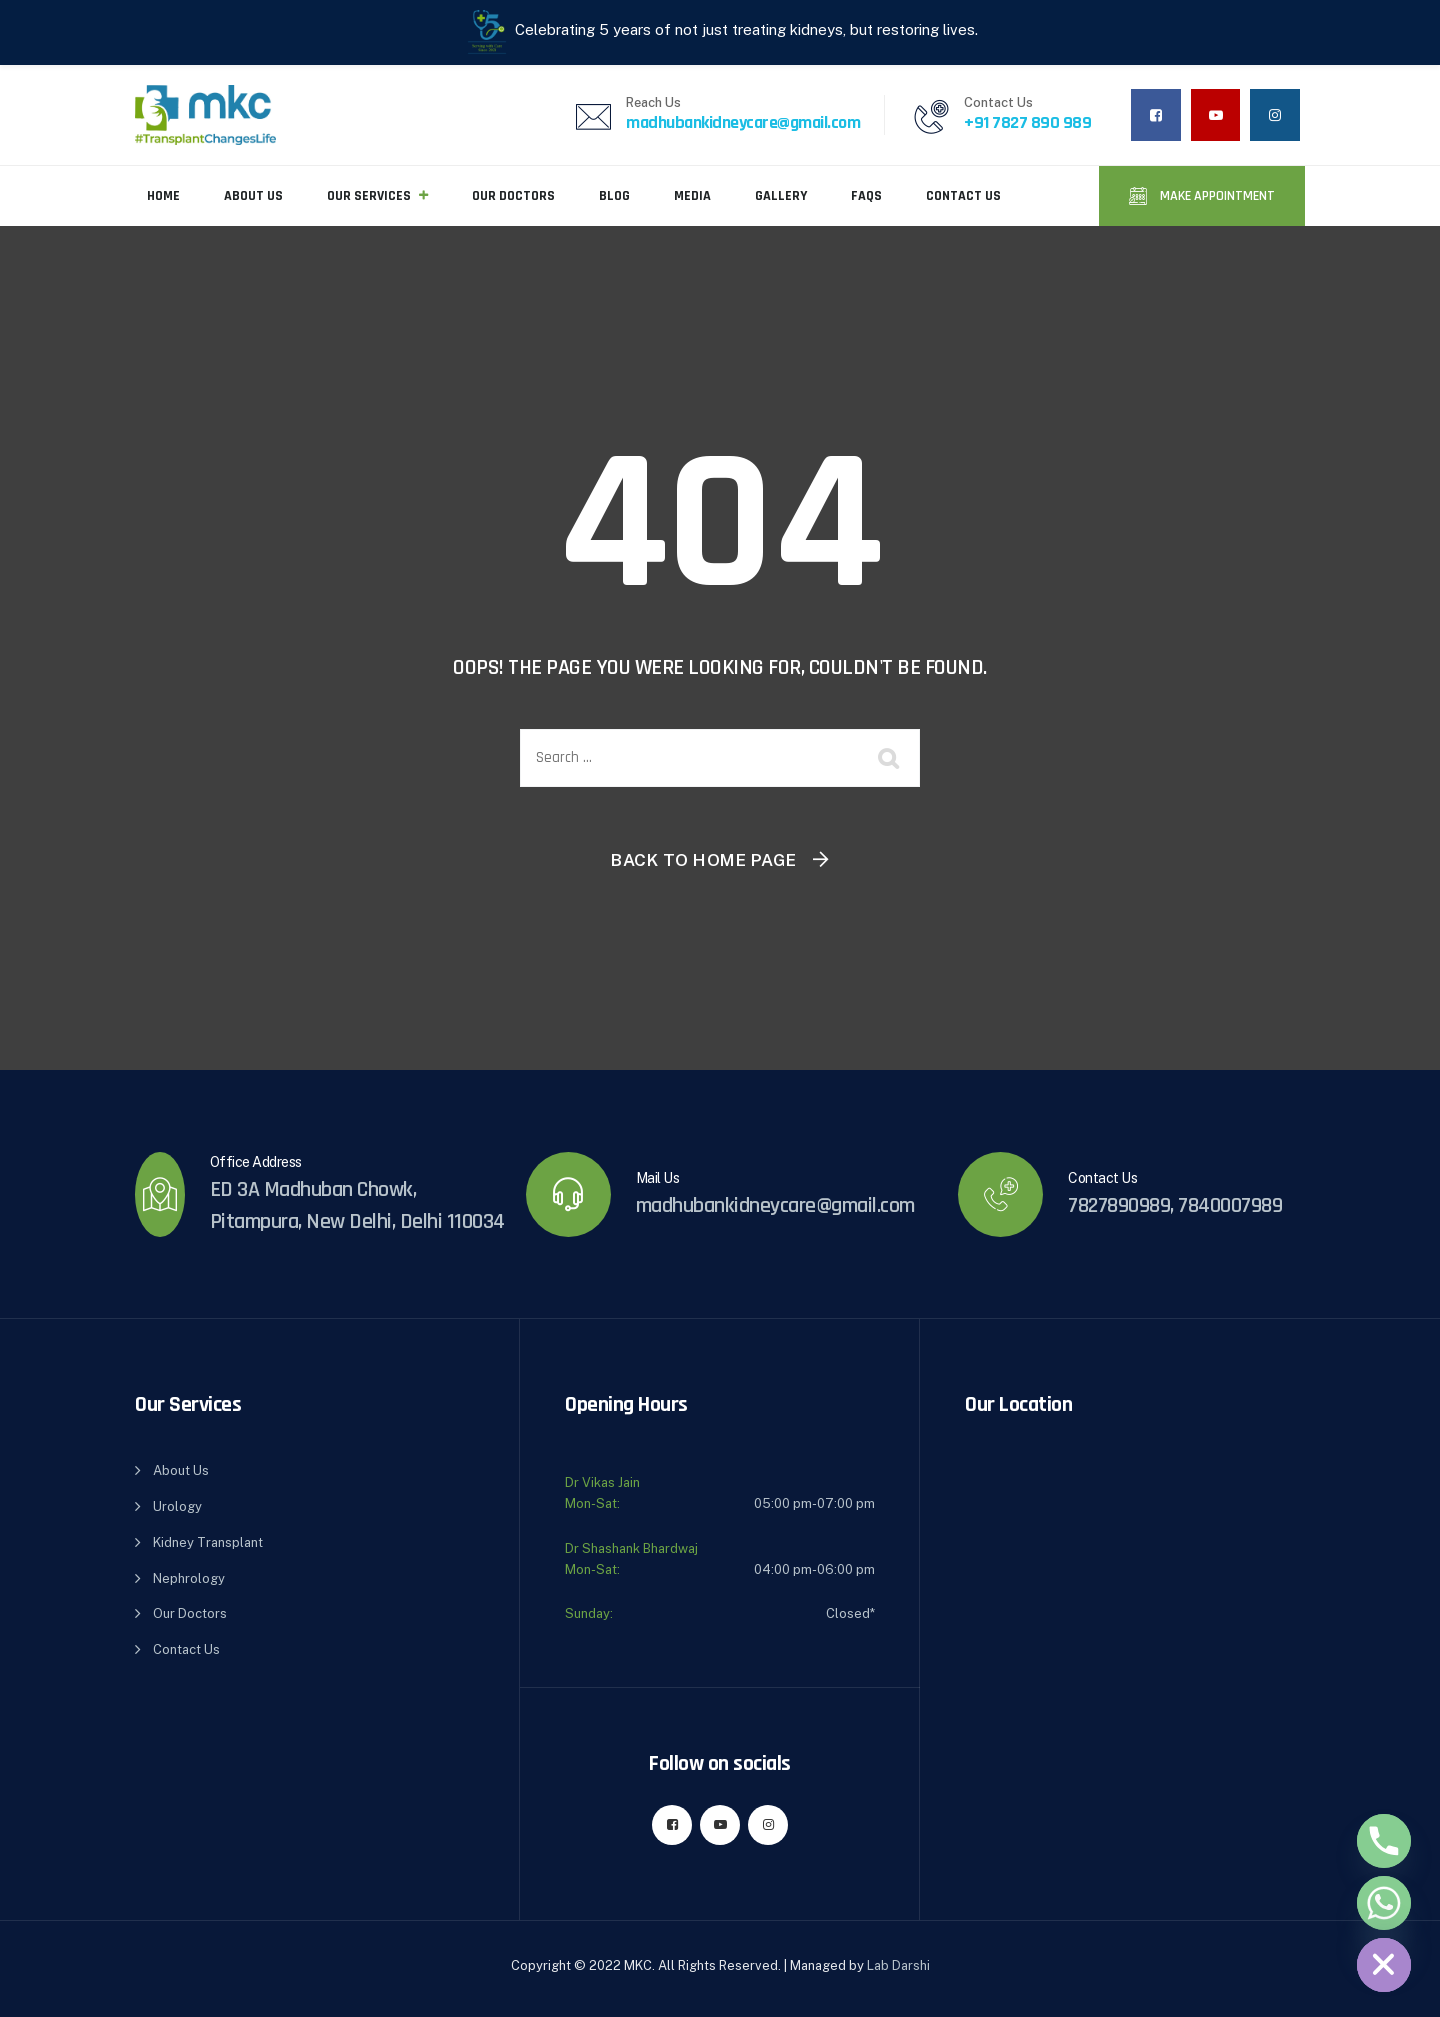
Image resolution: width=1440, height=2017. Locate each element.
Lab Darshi (898, 1965)
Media (692, 196)
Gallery (781, 196)
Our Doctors (513, 196)
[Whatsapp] (1384, 1903)
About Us (253, 196)
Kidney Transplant (208, 1542)
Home (163, 196)
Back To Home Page (704, 860)
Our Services (369, 196)
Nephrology (189, 1578)
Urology (177, 1506)
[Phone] (1384, 1841)
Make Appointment (1216, 196)
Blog (614, 196)
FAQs (866, 196)
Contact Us (963, 196)
